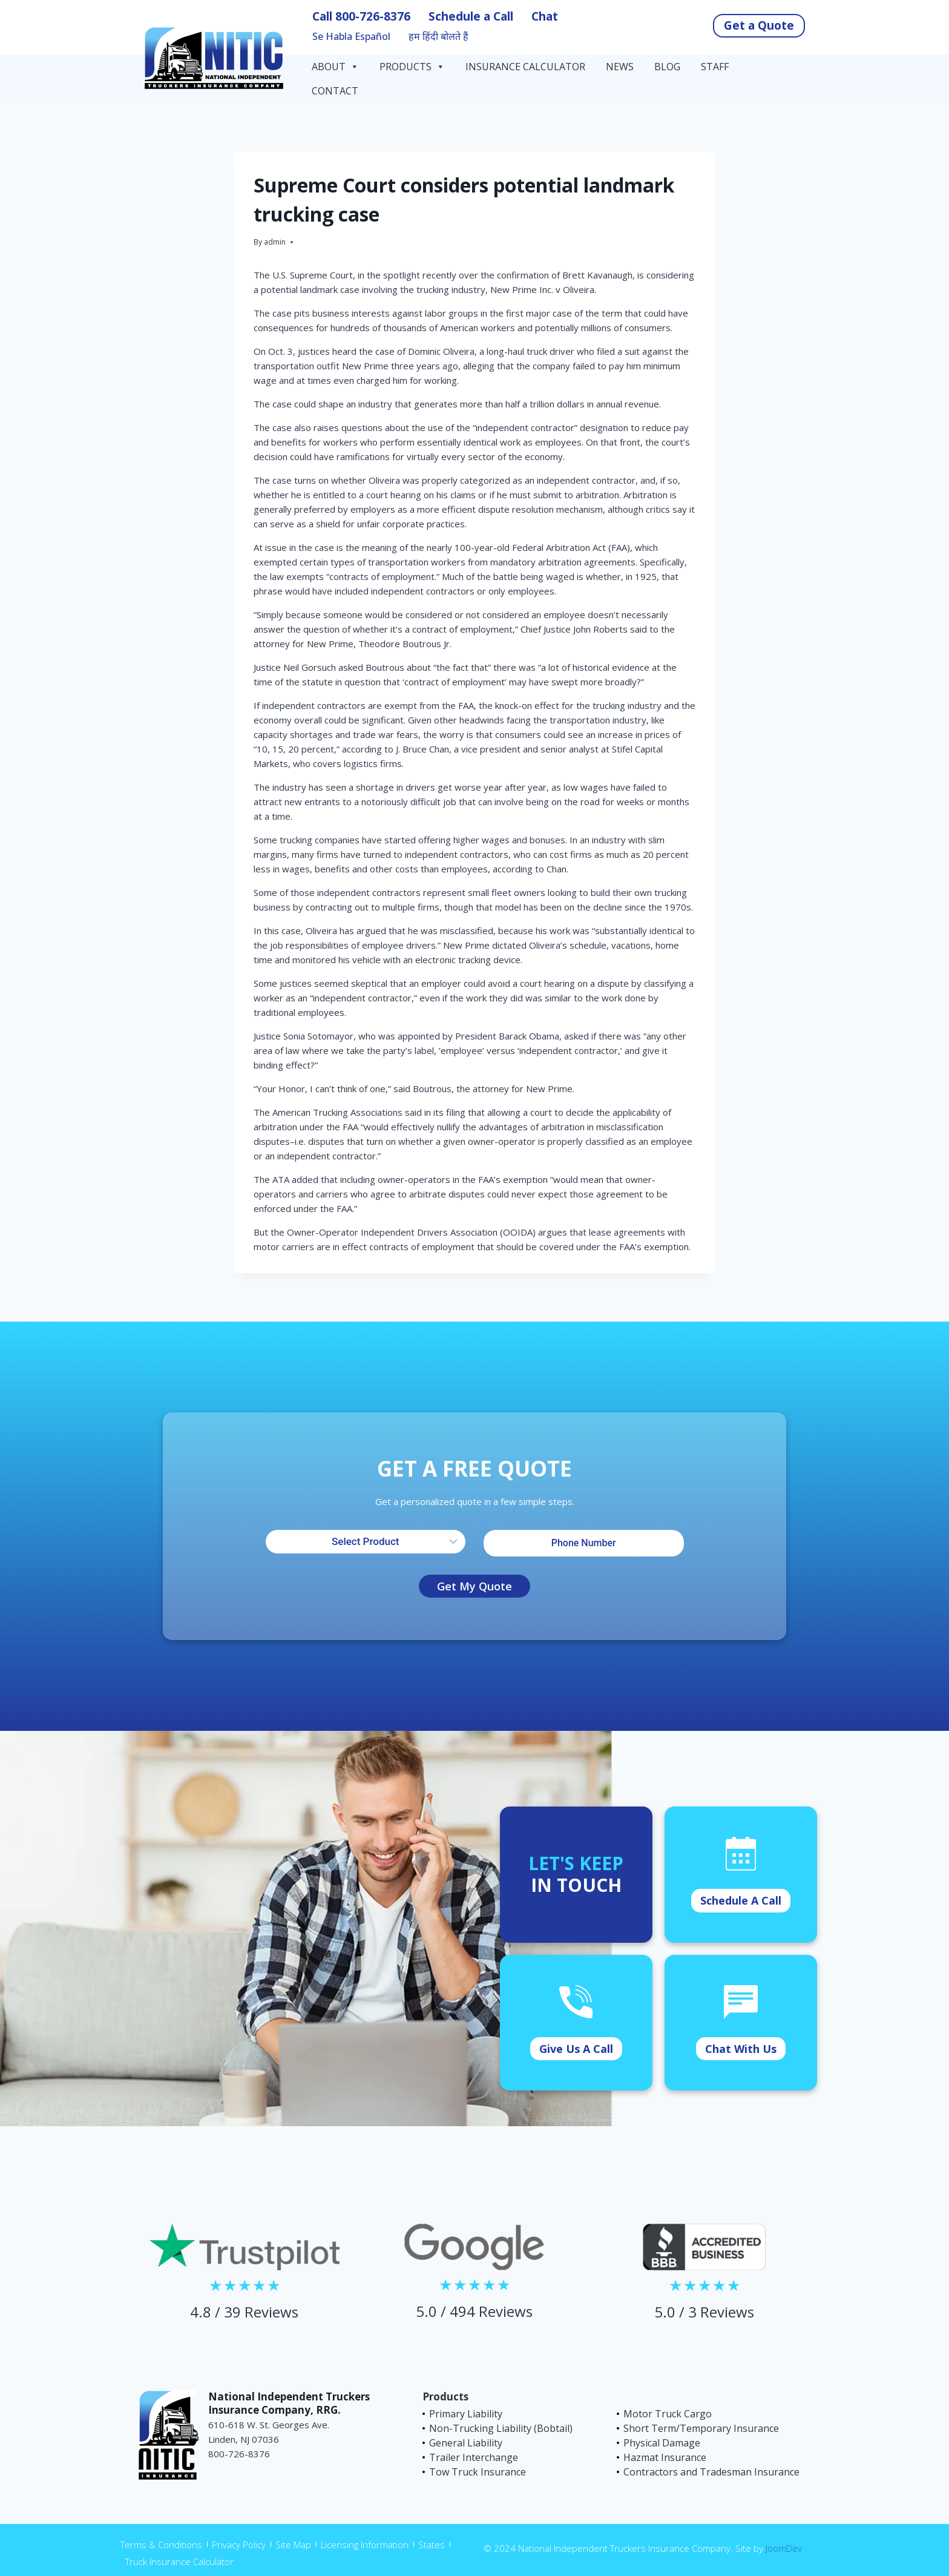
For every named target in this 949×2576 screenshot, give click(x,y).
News (620, 66)
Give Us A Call (576, 2048)
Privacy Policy (239, 2544)
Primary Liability (465, 2413)
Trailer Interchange (473, 2457)
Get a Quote (759, 25)
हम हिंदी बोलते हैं (438, 36)
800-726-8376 (372, 16)
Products (412, 66)
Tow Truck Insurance (477, 2472)
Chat (544, 16)
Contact (336, 90)
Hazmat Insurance (664, 2457)
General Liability (465, 2442)
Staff (715, 66)
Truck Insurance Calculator (179, 2561)
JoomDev (784, 2548)
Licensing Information (365, 2544)
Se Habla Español (351, 36)
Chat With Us (741, 2048)
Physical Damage (661, 2442)
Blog (667, 66)
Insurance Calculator (525, 66)
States (431, 2544)
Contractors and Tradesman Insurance (711, 2472)
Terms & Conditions (161, 2544)
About (335, 66)
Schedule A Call (740, 1900)
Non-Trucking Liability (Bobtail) (501, 2428)
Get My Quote (474, 1586)
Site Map (293, 2544)
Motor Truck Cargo (667, 2413)
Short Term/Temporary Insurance (701, 2428)
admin (275, 242)
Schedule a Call (471, 16)
